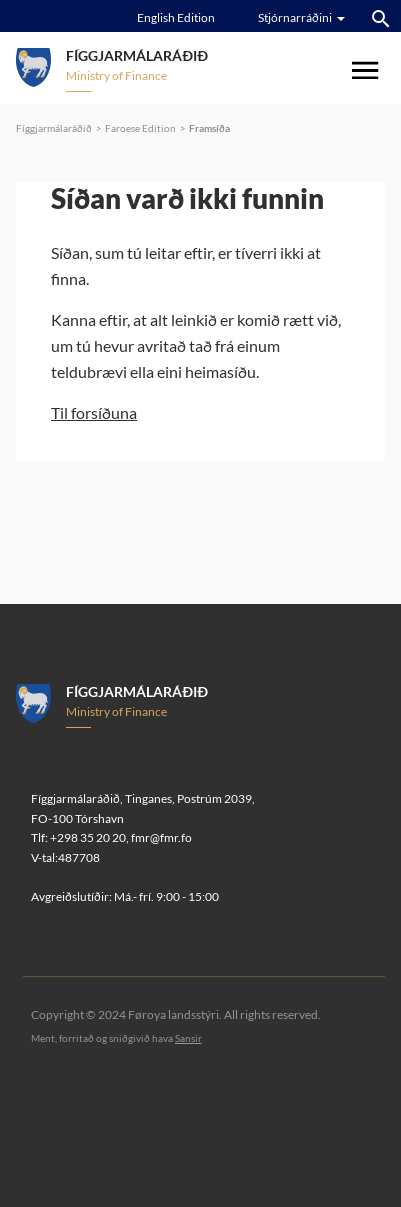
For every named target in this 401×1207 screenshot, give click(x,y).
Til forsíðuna (94, 412)
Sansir (188, 1038)
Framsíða (209, 128)
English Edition (176, 17)
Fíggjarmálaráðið (54, 128)
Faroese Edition (140, 128)
